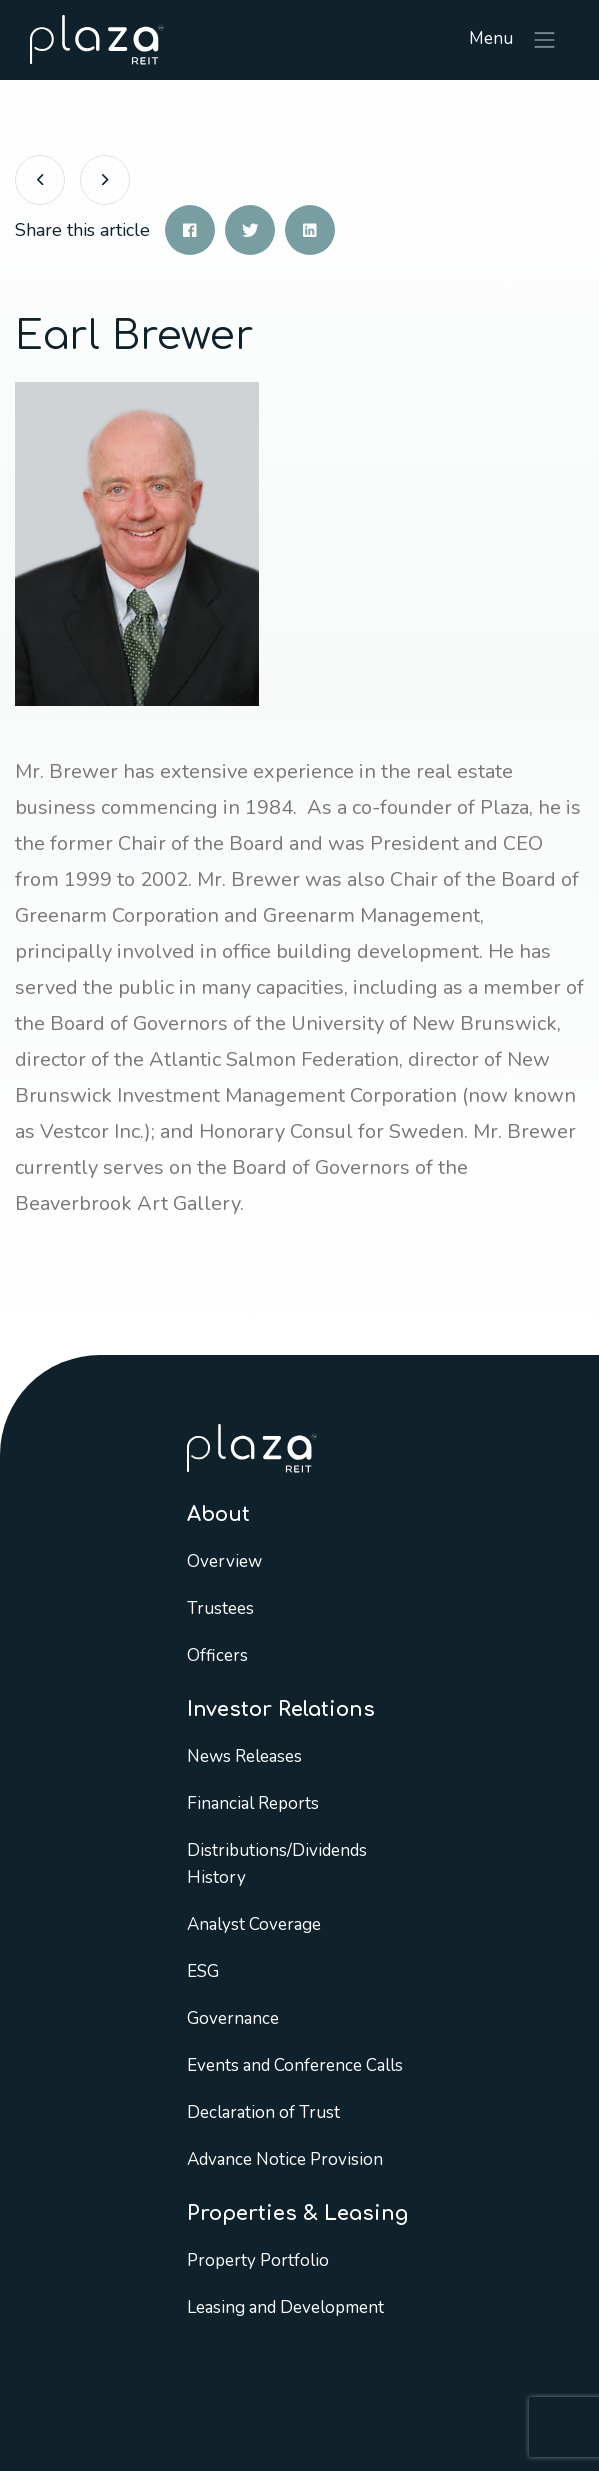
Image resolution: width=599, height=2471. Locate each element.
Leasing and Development (285, 2307)
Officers (217, 1655)
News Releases (244, 1756)
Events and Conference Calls (295, 2065)
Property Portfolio (258, 2260)
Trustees (220, 1608)
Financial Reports (253, 1803)
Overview (224, 1561)
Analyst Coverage (254, 1924)
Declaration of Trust (263, 2112)
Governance (233, 2018)
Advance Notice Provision (285, 2159)
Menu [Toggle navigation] (513, 40)
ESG (203, 1971)
